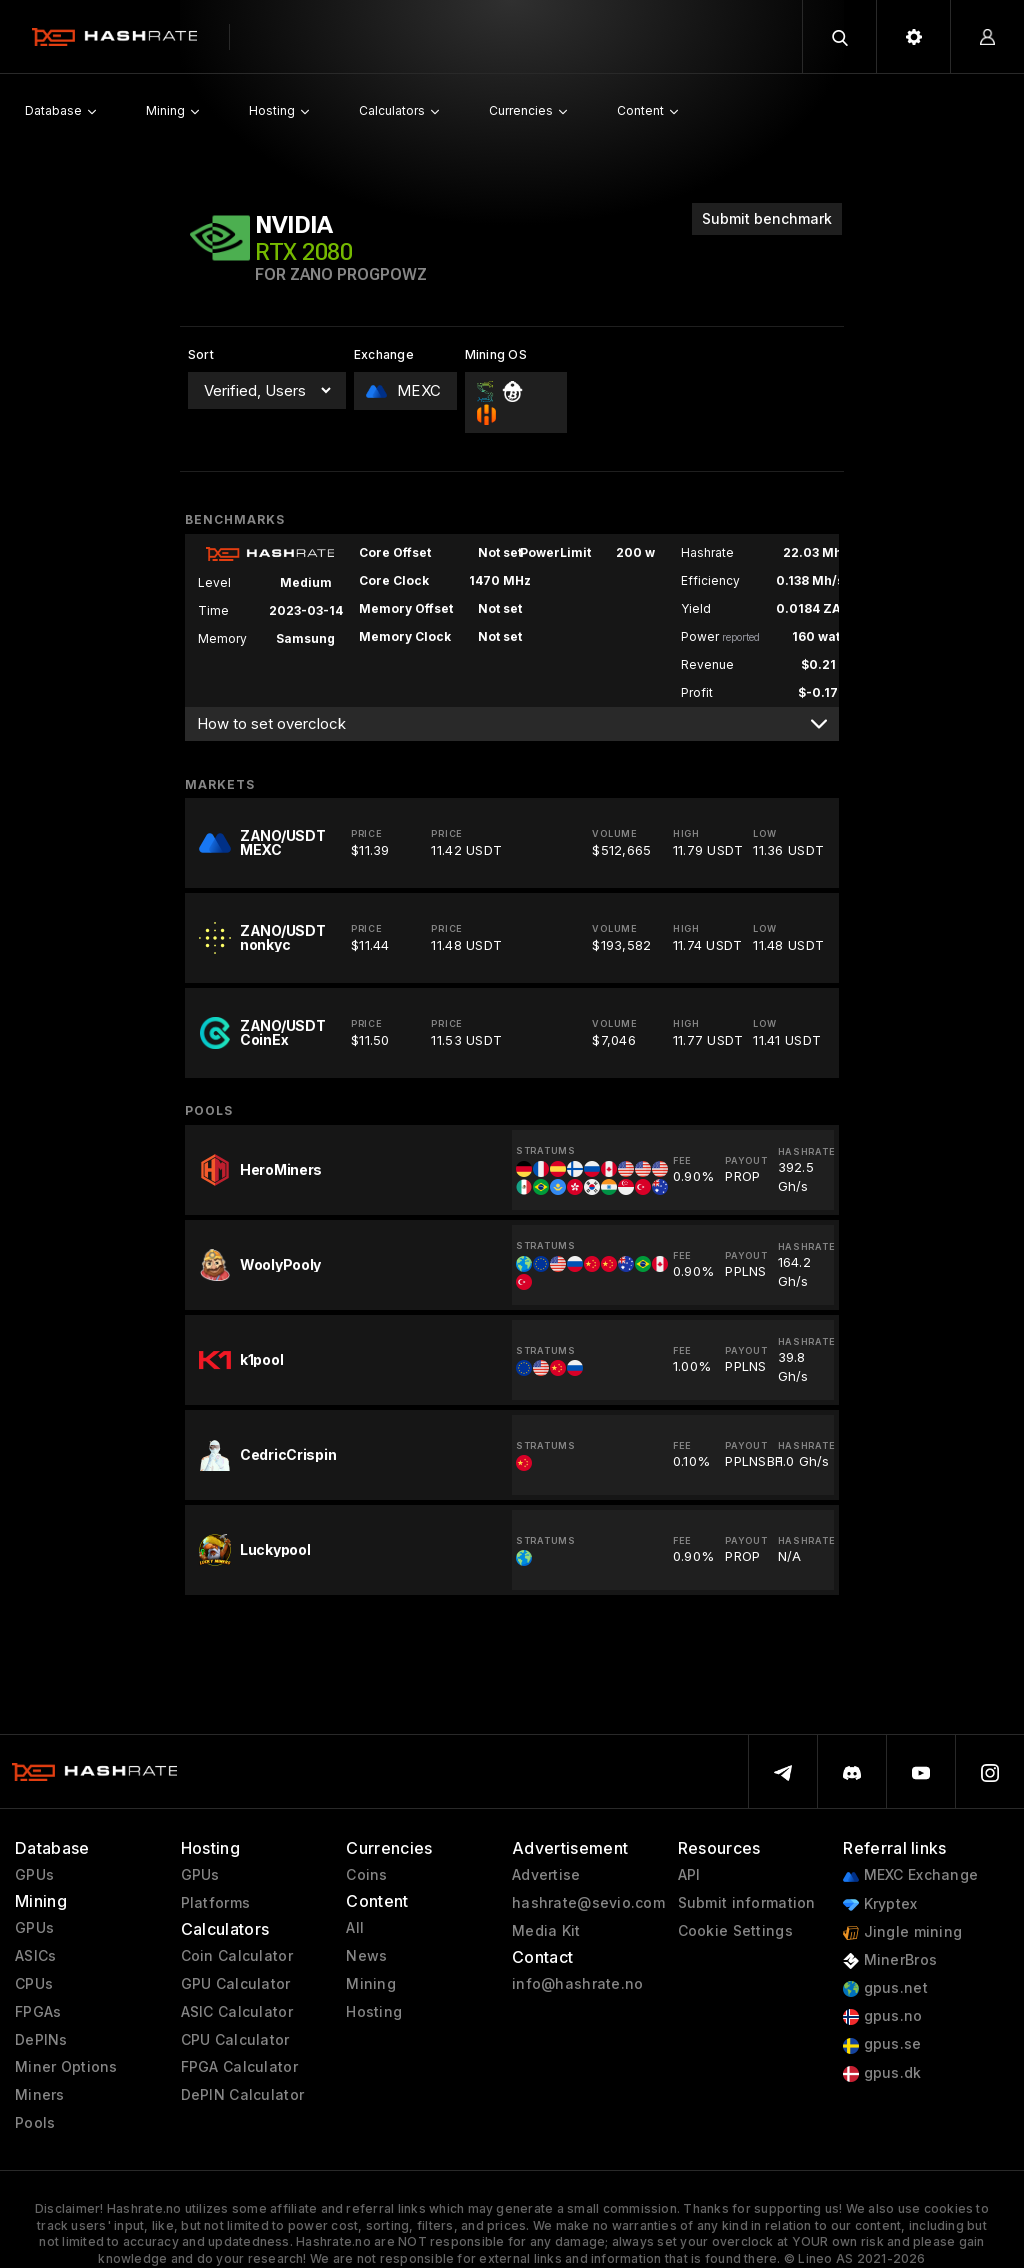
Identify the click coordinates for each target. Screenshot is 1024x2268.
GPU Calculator (236, 1984)
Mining (371, 1984)
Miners (40, 2095)
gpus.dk (882, 2073)
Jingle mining (902, 1932)
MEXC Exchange (910, 1875)
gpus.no (882, 2016)
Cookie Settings (735, 1931)
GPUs (34, 1875)
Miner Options (66, 2067)
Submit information (747, 1903)
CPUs (34, 1984)
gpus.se (882, 2044)
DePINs (41, 2040)
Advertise (546, 1875)
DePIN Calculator (242, 2095)
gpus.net (885, 1988)
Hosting (374, 2012)
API (689, 1875)
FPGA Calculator (239, 2067)
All (355, 1928)
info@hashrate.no (577, 1984)
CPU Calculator (235, 2040)
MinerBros (890, 1960)
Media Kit (546, 1931)
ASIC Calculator (237, 2012)
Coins (366, 1875)
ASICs (35, 1956)
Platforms (216, 1903)
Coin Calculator (237, 1956)
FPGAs (38, 2012)
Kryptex (880, 1904)
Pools (35, 2123)
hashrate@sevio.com (588, 1903)
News (366, 1956)
